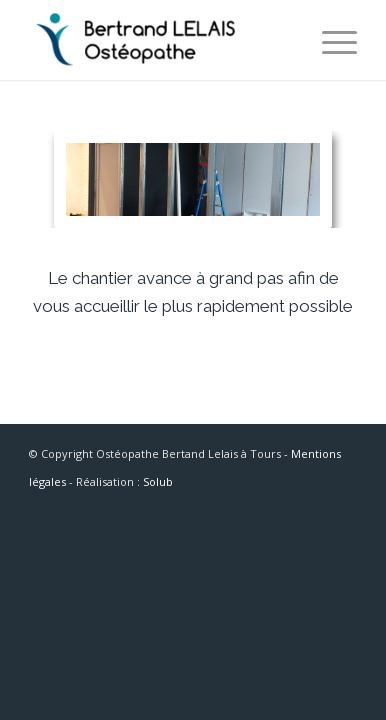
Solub (158, 481)
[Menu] (329, 40)
